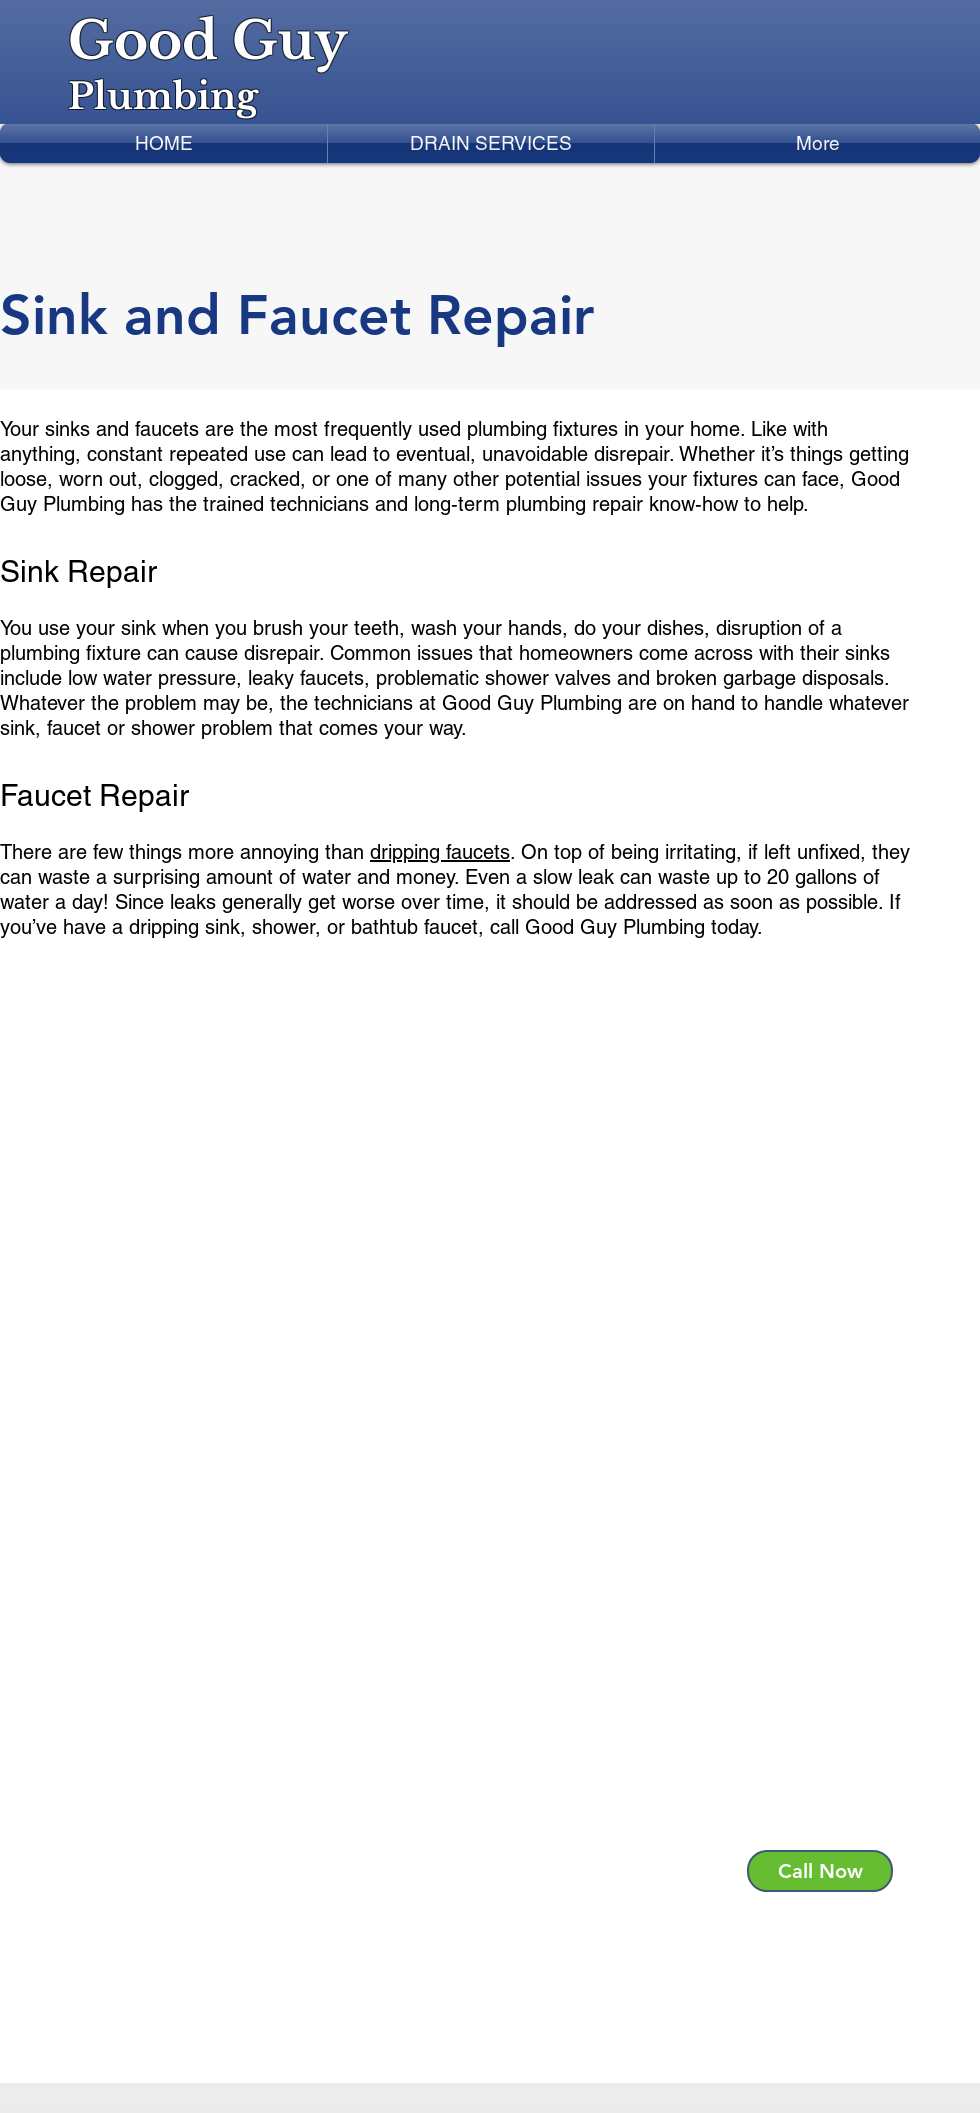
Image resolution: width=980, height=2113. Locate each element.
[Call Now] (820, 1871)
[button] (491, 143)
